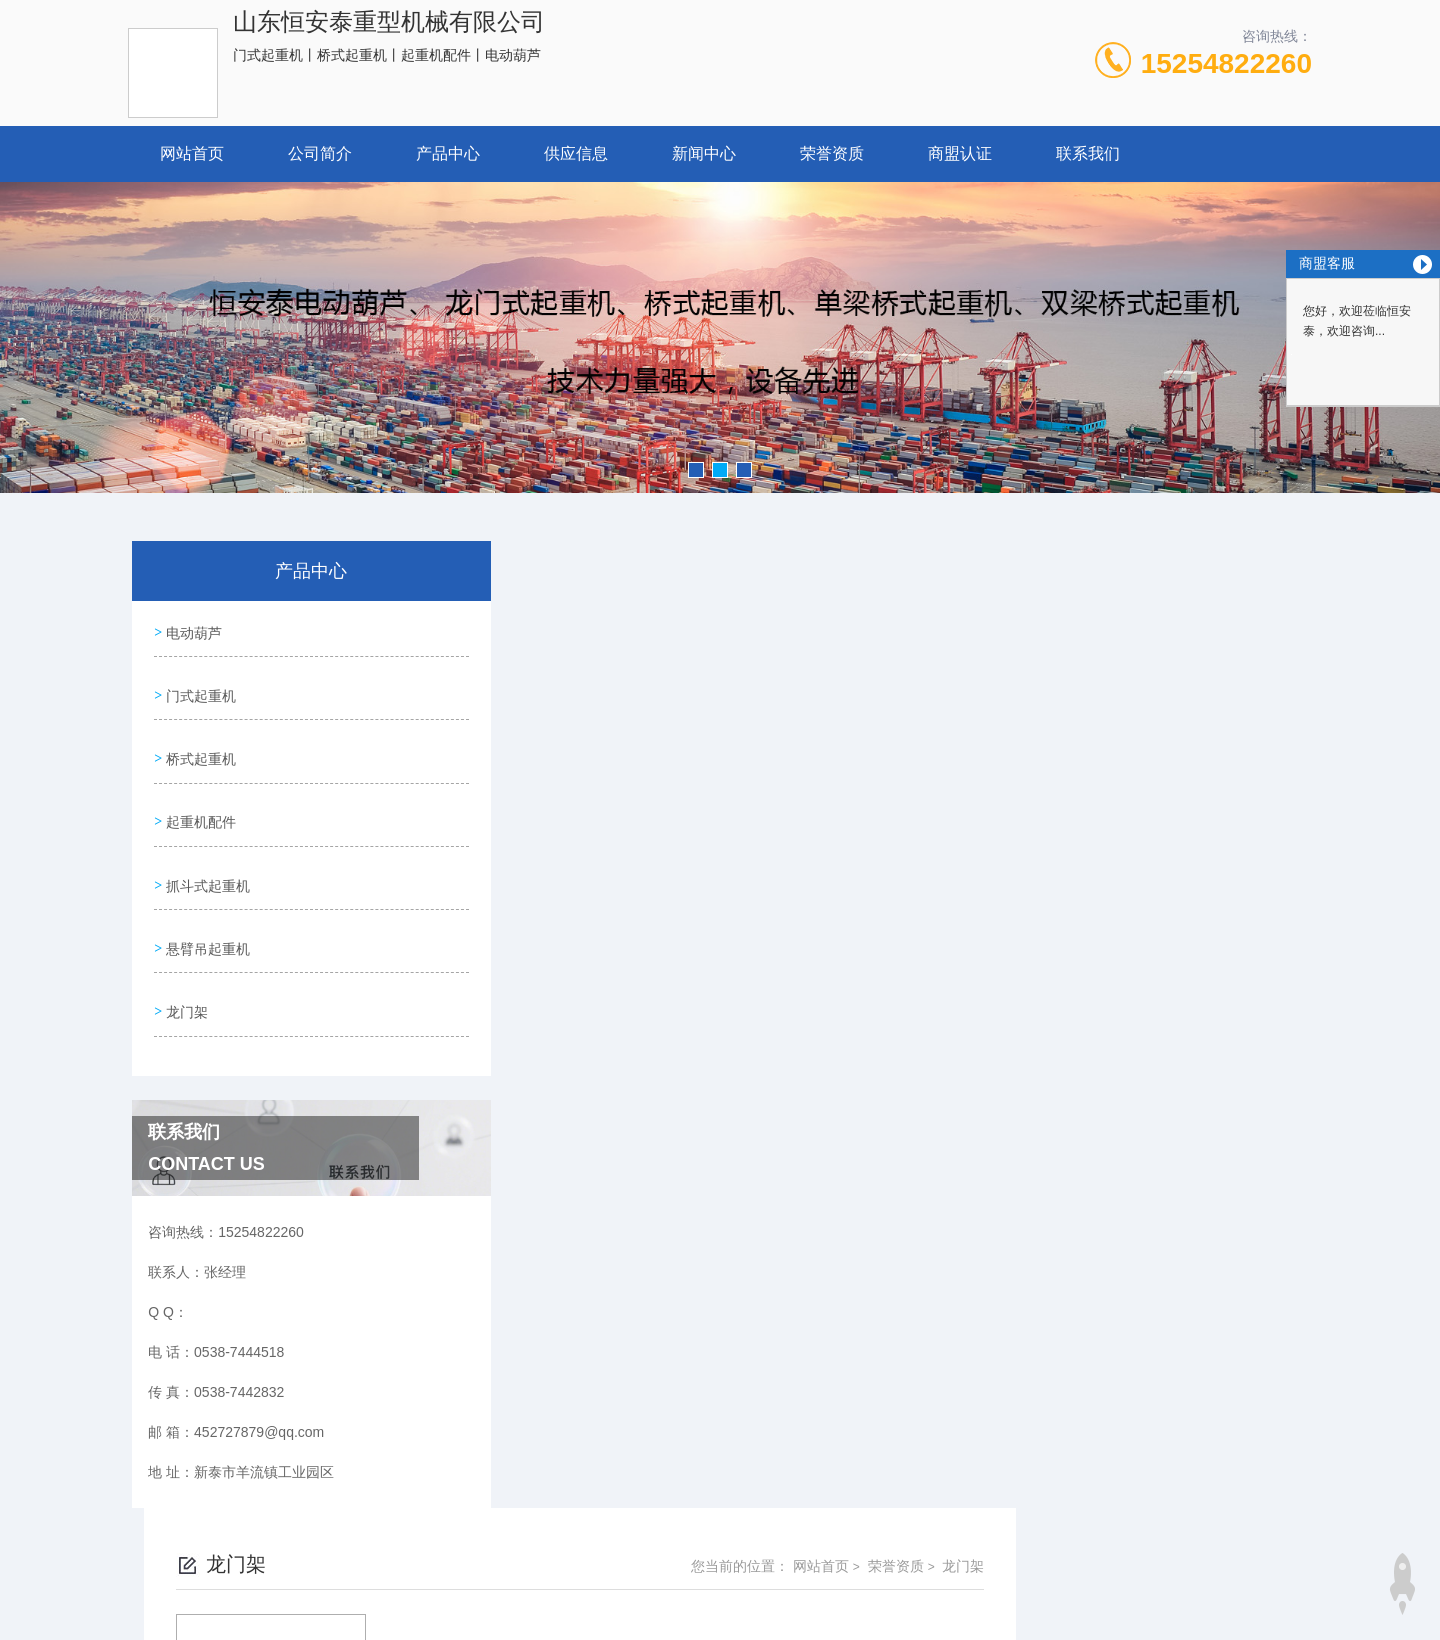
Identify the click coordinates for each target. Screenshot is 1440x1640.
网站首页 (192, 153)
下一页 (934, 890)
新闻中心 (704, 153)
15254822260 (1226, 63)
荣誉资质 (832, 153)
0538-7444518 (640, 1544)
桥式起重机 (199, 743)
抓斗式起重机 (206, 857)
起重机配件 (199, 800)
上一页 (818, 890)
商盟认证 (960, 153)
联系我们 (1088, 153)
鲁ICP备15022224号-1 (867, 1576)
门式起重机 (199, 686)
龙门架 (185, 971)
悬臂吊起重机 (206, 914)
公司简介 (320, 153)
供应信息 (576, 153)
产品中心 (448, 153)
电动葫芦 (192, 629)
